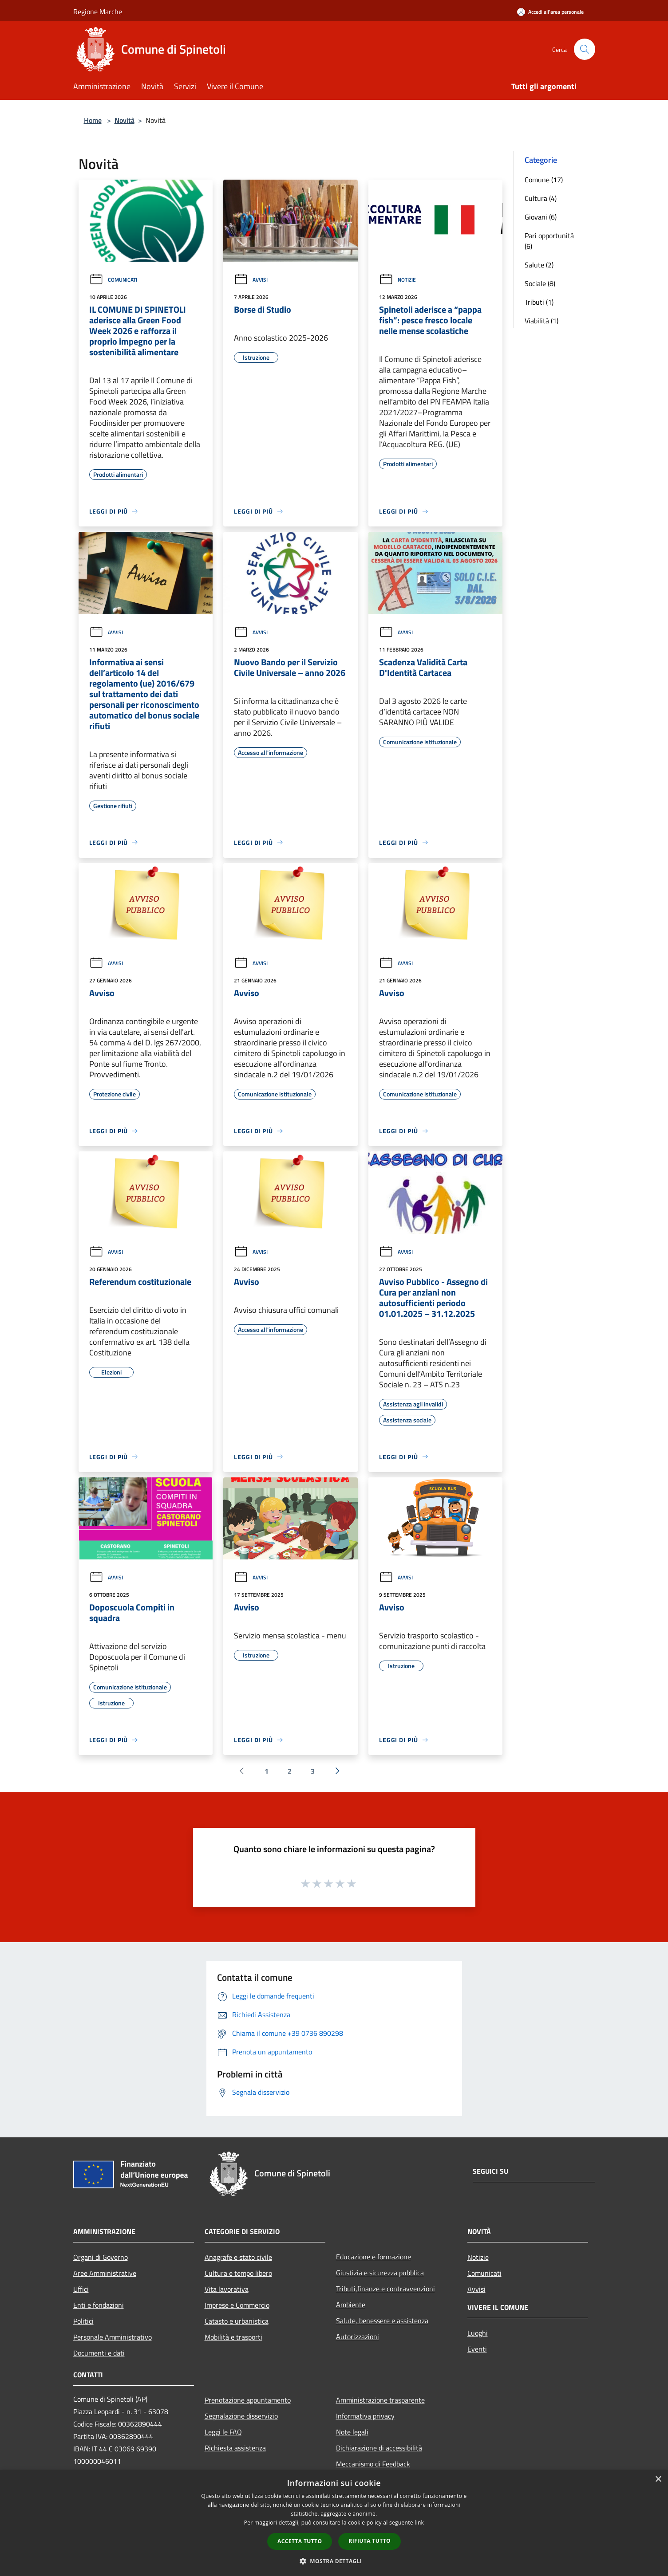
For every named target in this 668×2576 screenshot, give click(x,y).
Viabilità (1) (541, 320)
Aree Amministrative (104, 2273)
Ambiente (350, 2304)
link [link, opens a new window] (419, 2522)
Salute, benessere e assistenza (382, 2320)
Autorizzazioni (357, 2336)
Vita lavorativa (227, 2289)
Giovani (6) (541, 217)
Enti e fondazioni (98, 2305)
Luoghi (477, 2333)
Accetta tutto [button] (299, 2541)
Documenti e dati (99, 2353)
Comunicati (113, 279)
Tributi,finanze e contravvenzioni (385, 2288)
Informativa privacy (365, 2416)
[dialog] (334, 2523)
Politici (83, 2321)
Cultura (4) (541, 198)
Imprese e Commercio (237, 2305)
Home (93, 120)
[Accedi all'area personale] (550, 11)
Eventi (477, 2349)
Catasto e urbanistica (237, 2321)
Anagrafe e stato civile (238, 2257)
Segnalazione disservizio (241, 2416)
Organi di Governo (100, 2257)
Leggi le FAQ (223, 2432)
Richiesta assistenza (235, 2447)
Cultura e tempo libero (238, 2273)
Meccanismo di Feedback (373, 2463)
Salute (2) (539, 264)
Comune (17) (544, 179)
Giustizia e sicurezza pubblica (380, 2272)
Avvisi (251, 279)
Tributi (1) (539, 302)
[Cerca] (584, 49)
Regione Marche (97, 11)
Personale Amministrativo (112, 2337)
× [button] (658, 2479)
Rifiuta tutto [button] (369, 2541)
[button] (334, 2560)
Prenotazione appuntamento (248, 2400)
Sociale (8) (540, 283)
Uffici (81, 2289)
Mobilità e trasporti (233, 2337)
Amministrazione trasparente (380, 2400)
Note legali (352, 2432)
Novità (124, 120)
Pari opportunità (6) (549, 240)
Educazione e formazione (373, 2256)
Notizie (397, 279)
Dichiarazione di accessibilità (379, 2447)
